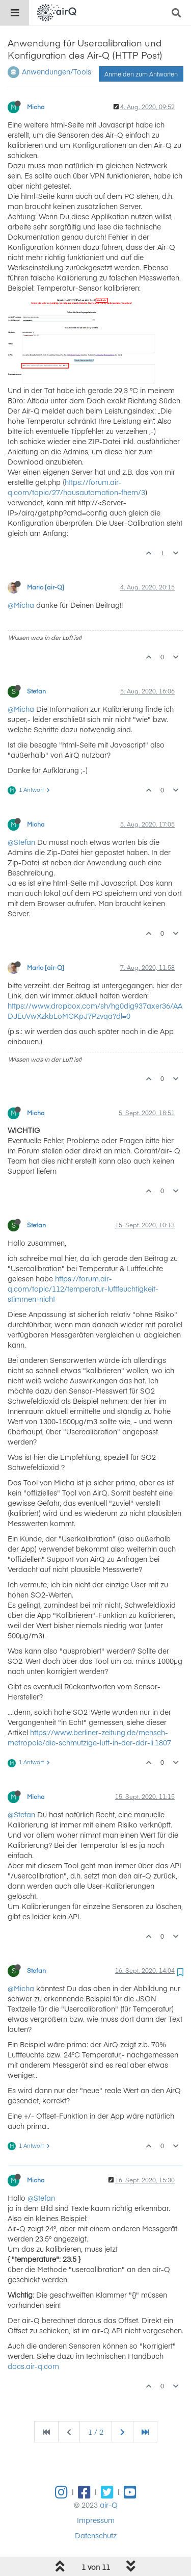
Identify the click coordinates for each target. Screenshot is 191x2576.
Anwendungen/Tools (56, 71)
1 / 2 (95, 2432)
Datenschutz (96, 2535)
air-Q (109, 2505)
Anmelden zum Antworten (141, 74)
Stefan (36, 691)
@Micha (21, 605)
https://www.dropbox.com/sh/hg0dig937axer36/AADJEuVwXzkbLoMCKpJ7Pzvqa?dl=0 (95, 1010)
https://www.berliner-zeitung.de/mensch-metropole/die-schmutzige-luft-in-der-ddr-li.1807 (89, 1737)
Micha (36, 106)
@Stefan (21, 842)
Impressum (96, 2520)
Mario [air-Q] (45, 587)
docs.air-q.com (33, 2366)
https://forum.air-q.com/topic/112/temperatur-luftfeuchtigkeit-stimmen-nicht (83, 1288)
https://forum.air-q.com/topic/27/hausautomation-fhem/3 (76, 487)
